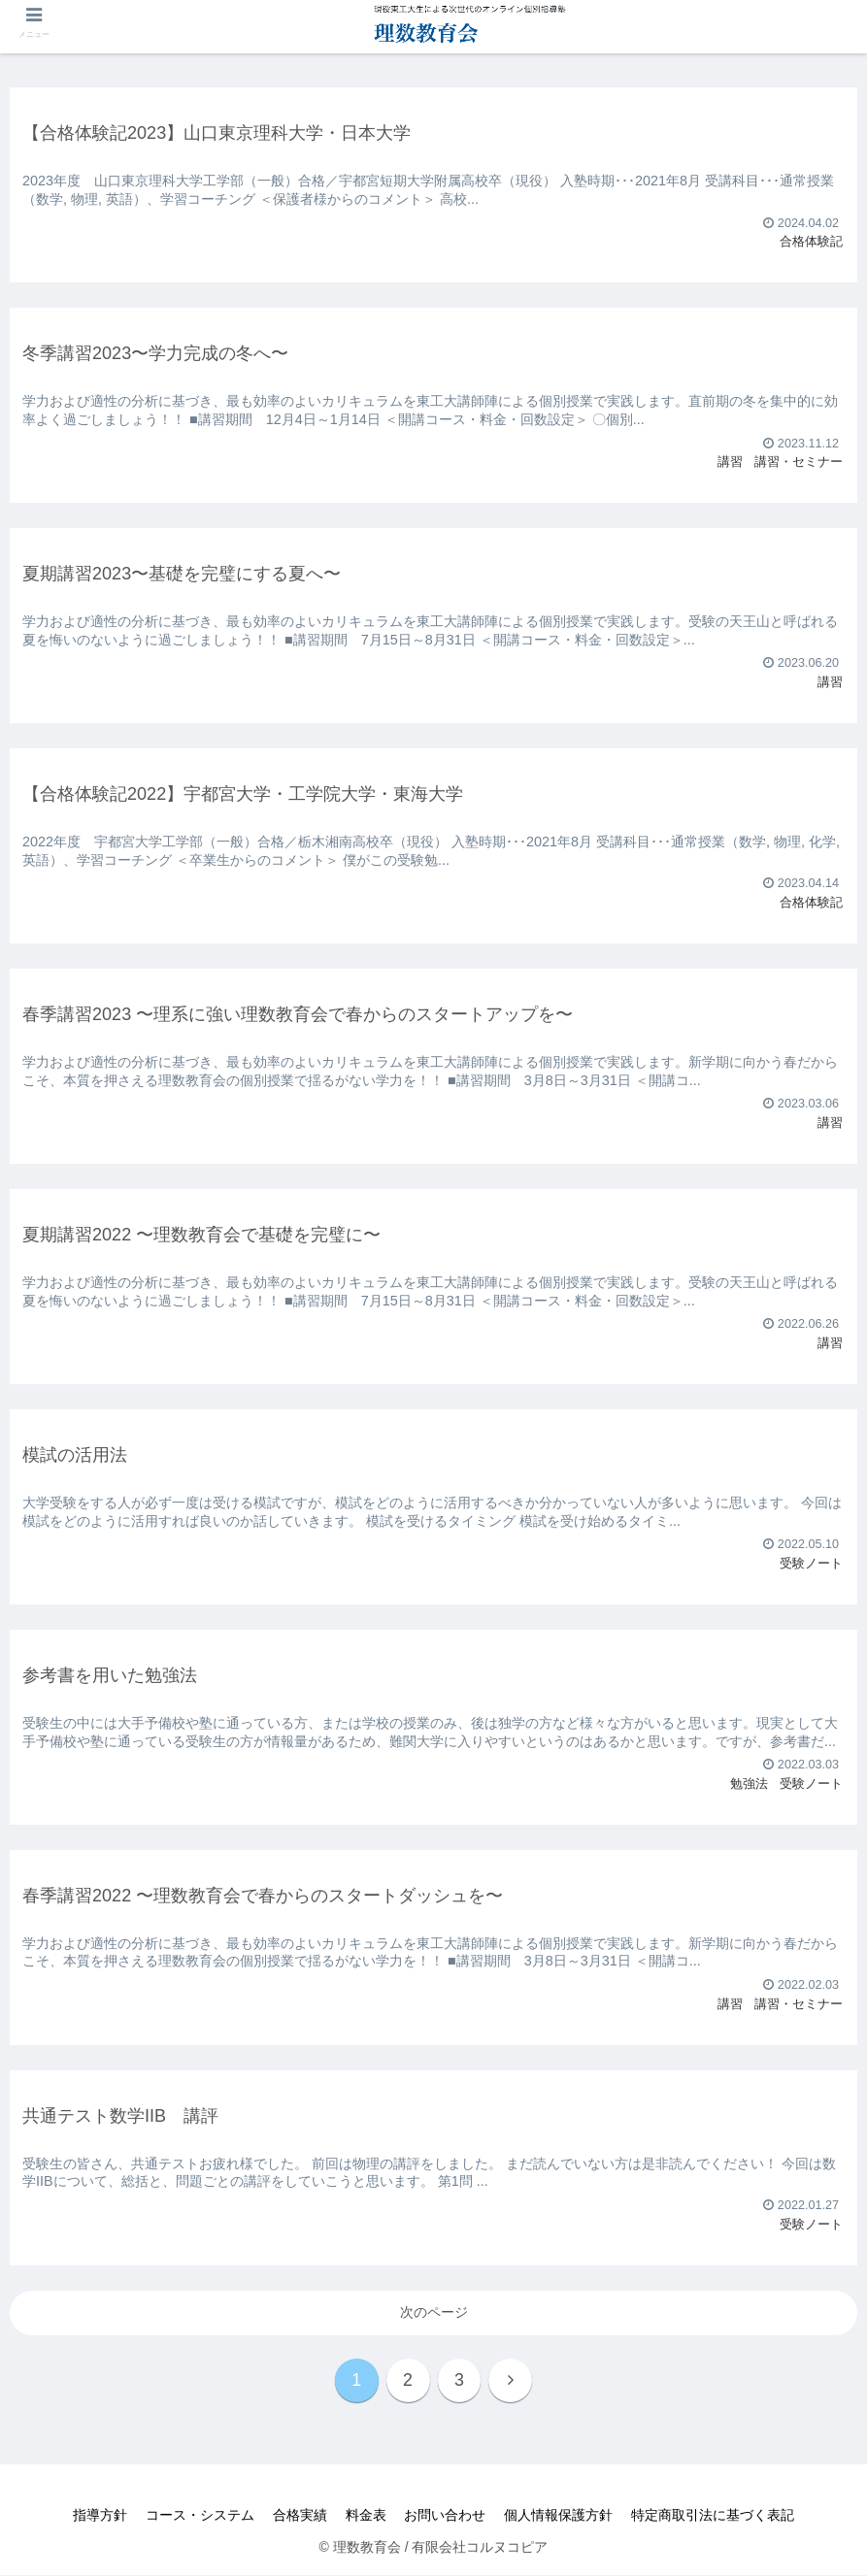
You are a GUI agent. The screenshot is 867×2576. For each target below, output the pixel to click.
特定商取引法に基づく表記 (716, 2516)
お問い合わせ (446, 2516)
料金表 (366, 2516)
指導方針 (97, 2516)
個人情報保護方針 (561, 2516)
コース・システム (198, 2516)
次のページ (434, 2312)
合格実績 (299, 2516)
